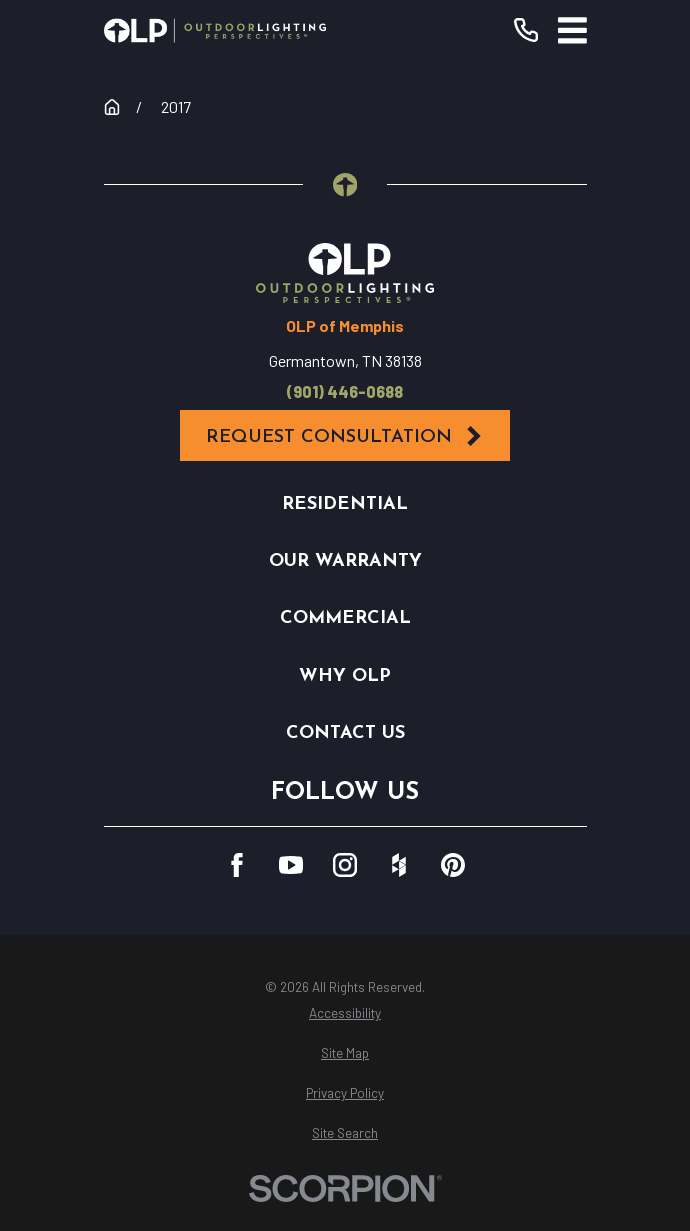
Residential (345, 504)
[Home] (215, 30)
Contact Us (345, 733)
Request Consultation (345, 436)
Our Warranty (345, 561)
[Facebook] (237, 865)
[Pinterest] (453, 865)
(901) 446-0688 (345, 392)
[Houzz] (399, 865)
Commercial (345, 618)
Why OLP (345, 676)
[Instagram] (345, 865)
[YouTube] (291, 865)
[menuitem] (345, 1014)
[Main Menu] (572, 30)
